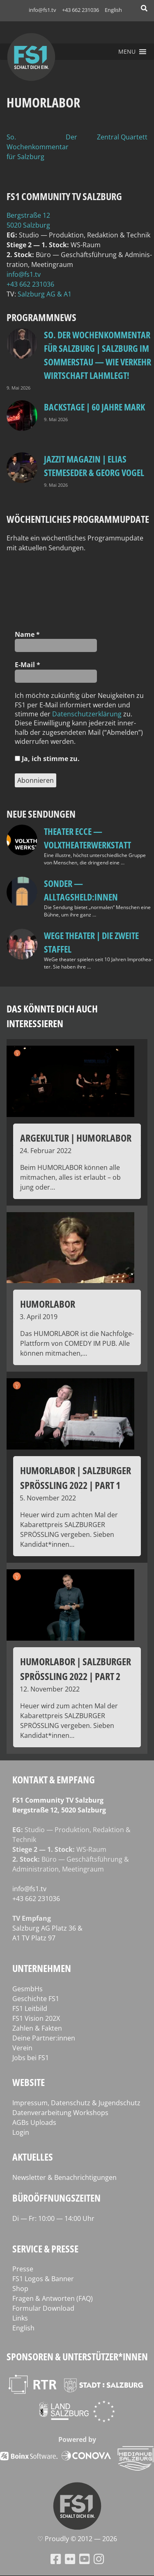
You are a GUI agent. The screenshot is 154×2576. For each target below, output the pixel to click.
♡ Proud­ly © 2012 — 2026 (77, 2538)
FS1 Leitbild (29, 2008)
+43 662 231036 (80, 10)
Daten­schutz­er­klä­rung (87, 713)
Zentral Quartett (122, 136)
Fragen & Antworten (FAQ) (52, 2298)
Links (20, 2318)
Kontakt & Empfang (53, 1779)
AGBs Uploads (34, 2122)
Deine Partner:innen (43, 2038)
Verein (22, 2047)
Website (28, 2082)
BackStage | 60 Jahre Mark (94, 407)
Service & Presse (45, 2248)
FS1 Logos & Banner (43, 2278)
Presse (22, 2268)
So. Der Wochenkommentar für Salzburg (42, 146)
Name (27, 634)
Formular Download (43, 2308)
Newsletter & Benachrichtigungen (64, 2177)
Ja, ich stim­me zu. (47, 758)
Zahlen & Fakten (37, 2028)
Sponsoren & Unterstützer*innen (77, 2356)
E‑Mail (27, 664)
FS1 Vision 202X (36, 2018)
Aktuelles (32, 2156)
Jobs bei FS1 (30, 2057)
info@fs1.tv (42, 10)
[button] (127, 51)
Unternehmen (41, 1968)
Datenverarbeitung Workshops (60, 2112)
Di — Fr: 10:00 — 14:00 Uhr (53, 2218)
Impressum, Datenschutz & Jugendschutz (76, 2102)
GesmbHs (27, 1988)
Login (20, 2132)
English (113, 10)
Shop (20, 2288)
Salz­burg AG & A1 (44, 294)
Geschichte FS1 (35, 1998)
